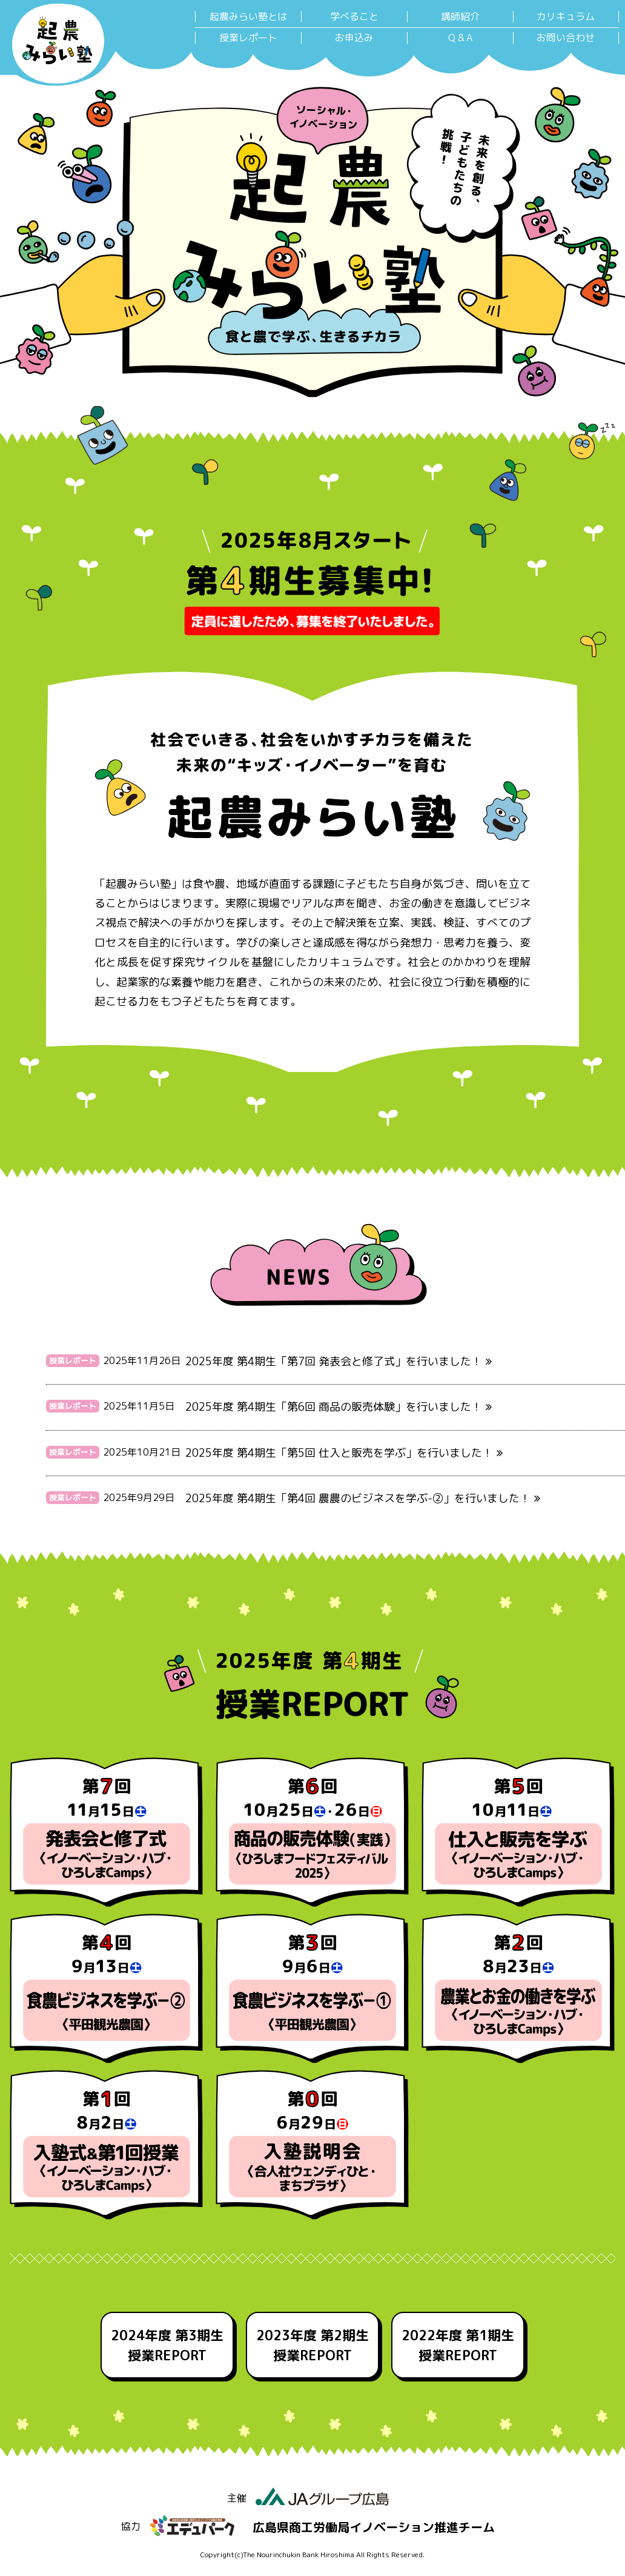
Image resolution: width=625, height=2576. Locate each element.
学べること (354, 16)
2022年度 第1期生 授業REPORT (458, 2345)
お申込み (354, 38)
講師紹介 (460, 16)
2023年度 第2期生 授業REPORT (312, 2345)
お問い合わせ (566, 38)
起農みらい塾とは (248, 16)
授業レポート (248, 38)
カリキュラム (566, 16)
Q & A (460, 38)
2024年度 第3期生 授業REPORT (167, 2345)
